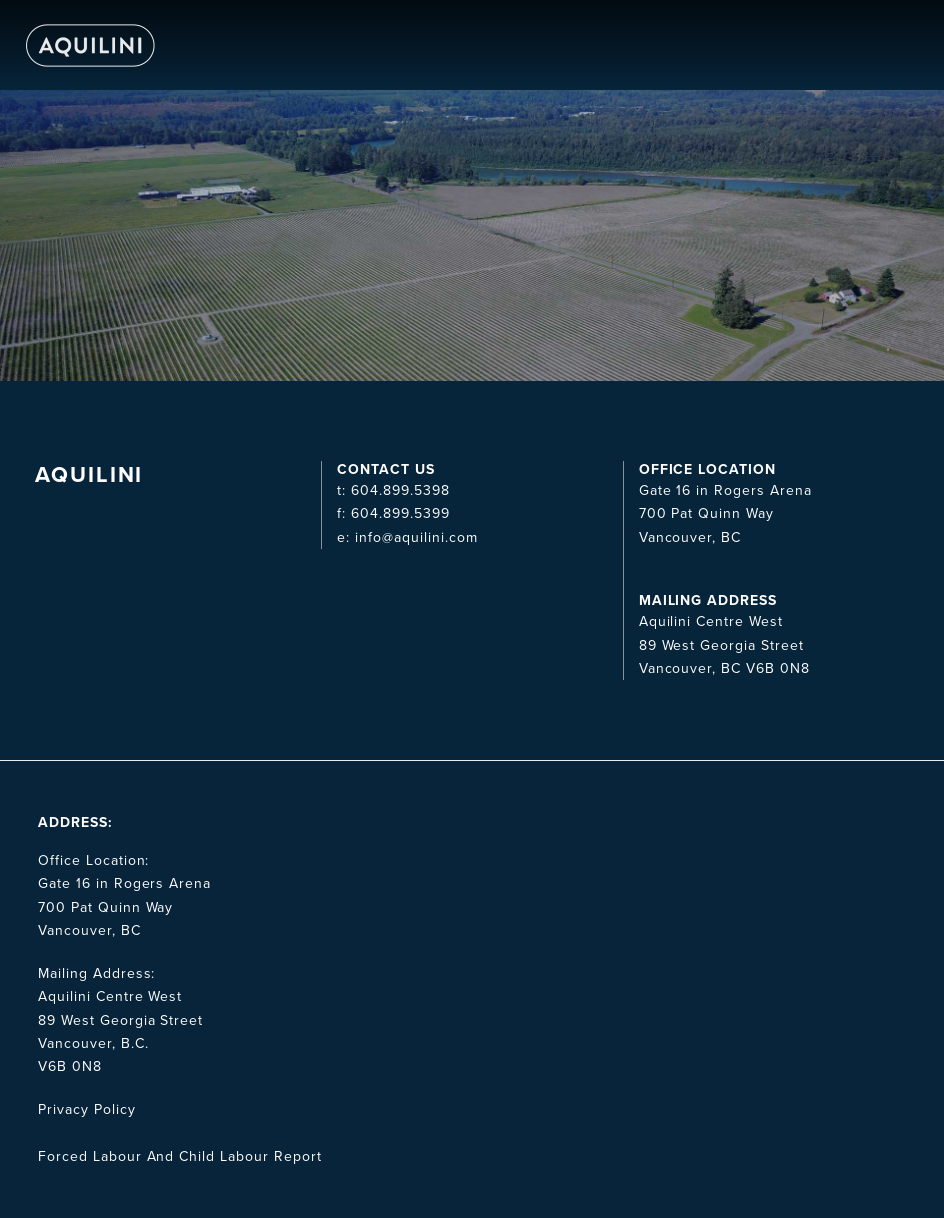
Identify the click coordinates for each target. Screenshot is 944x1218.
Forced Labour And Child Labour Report (180, 1156)
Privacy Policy (86, 1109)
